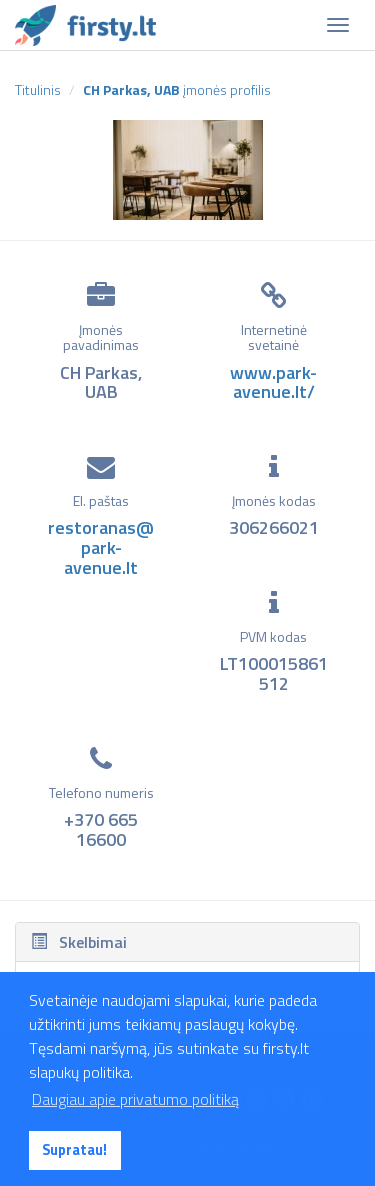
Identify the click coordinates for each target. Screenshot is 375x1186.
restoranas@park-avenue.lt (101, 547)
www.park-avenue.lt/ (273, 382)
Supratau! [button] (74, 1150)
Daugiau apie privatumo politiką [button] (135, 1099)
